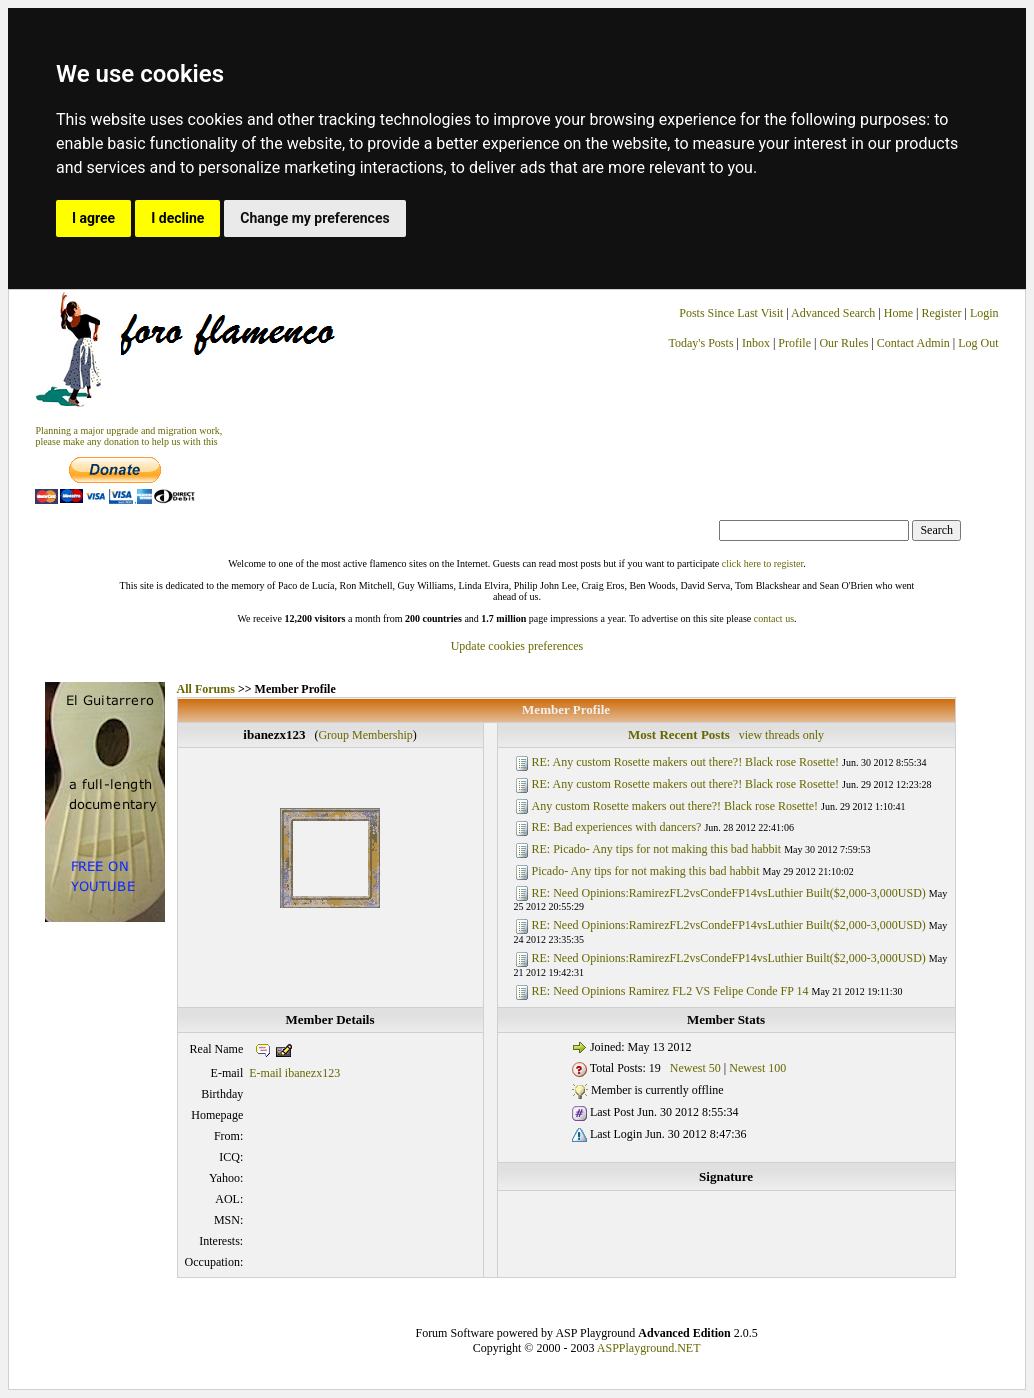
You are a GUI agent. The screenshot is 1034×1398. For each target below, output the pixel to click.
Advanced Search (833, 313)
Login (984, 313)
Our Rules (843, 343)
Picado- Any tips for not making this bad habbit (646, 871)
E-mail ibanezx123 (294, 1073)
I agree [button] (93, 218)
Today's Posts (701, 343)
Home (898, 313)
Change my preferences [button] (314, 218)
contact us (774, 618)
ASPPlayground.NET (649, 1348)
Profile (794, 343)
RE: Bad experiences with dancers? (617, 827)
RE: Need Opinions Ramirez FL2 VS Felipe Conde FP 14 (670, 991)
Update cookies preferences (517, 646)
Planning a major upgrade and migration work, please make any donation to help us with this (128, 436)
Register (943, 313)
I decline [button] (177, 218)
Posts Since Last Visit (731, 313)
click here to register (762, 563)
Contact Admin (913, 343)
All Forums (206, 689)
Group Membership (365, 735)
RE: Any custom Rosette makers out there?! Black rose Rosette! (686, 762)
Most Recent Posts (679, 734)
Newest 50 (695, 1068)
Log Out (978, 343)
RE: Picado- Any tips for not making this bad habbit (657, 849)
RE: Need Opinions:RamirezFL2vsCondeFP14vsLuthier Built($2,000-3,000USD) (729, 893)
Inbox (756, 343)
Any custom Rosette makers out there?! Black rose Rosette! (675, 806)
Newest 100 (757, 1068)
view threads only (781, 735)
